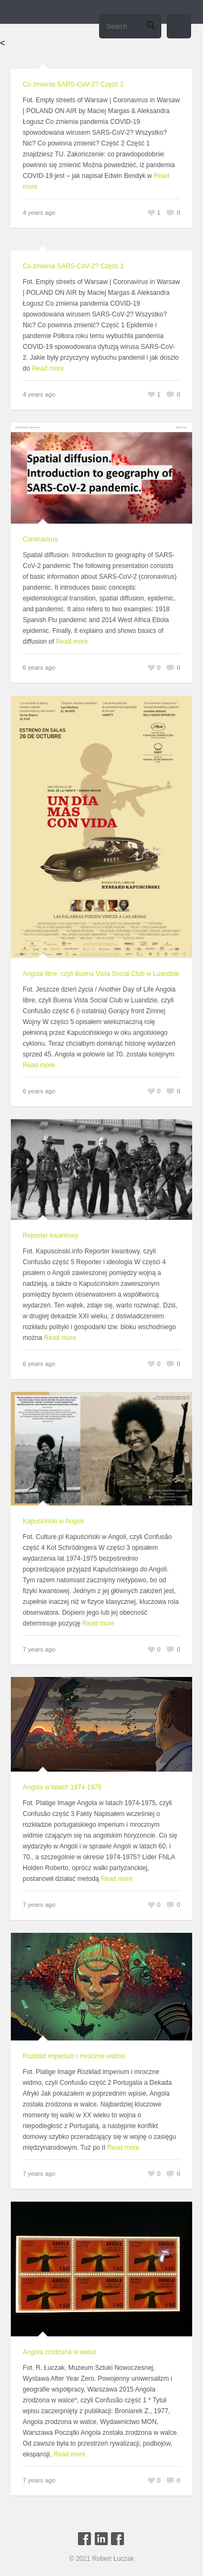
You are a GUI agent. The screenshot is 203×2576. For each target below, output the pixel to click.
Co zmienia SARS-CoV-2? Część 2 (73, 84)
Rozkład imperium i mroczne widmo (74, 2056)
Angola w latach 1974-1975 (62, 1787)
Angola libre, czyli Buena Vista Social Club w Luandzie (101, 973)
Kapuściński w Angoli (53, 1521)
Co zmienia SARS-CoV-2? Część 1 (73, 266)
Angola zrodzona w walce (59, 2352)
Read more (48, 368)
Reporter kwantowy (50, 1235)
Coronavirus (40, 539)
